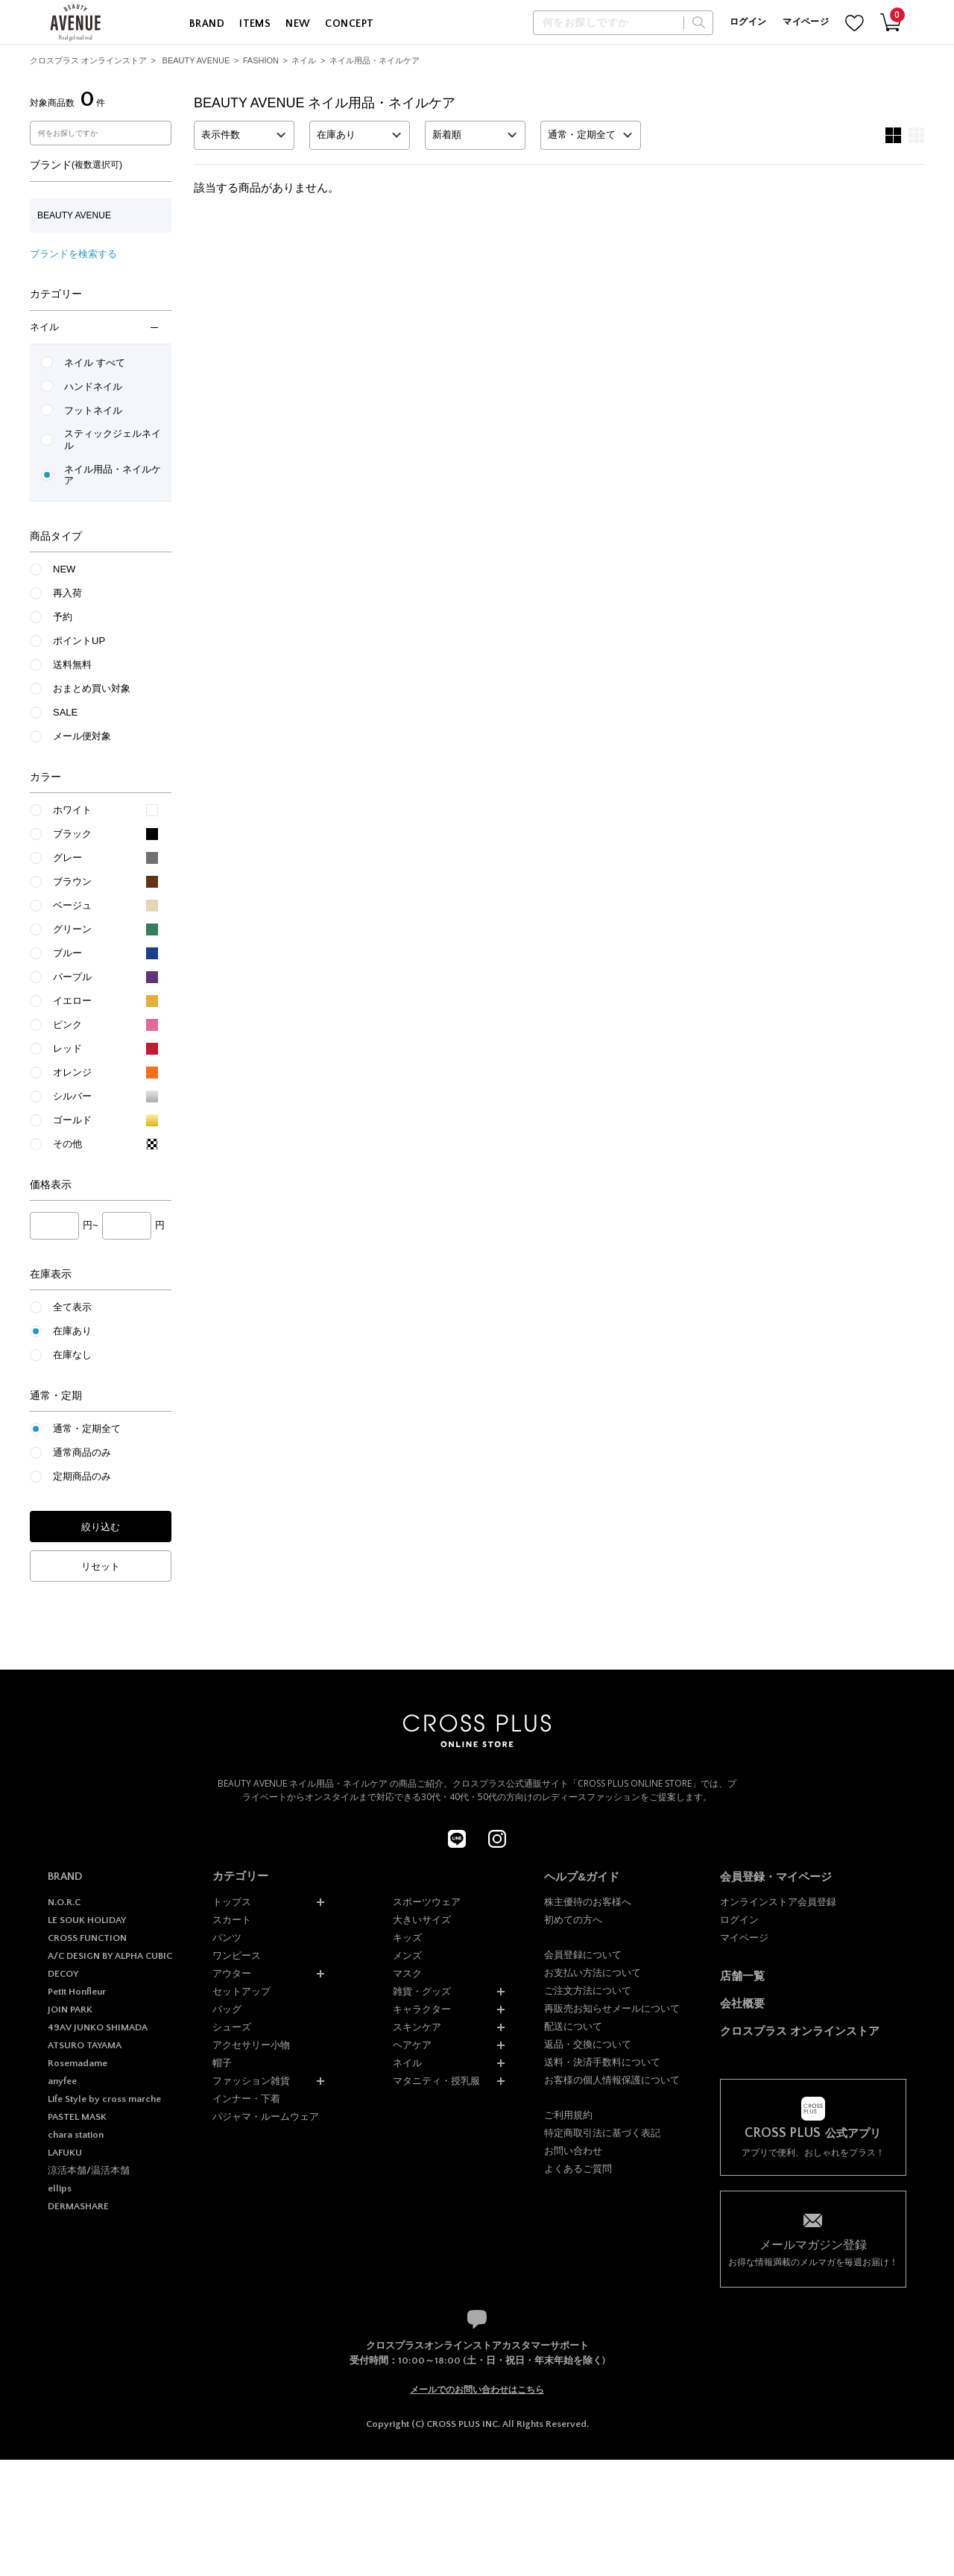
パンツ (226, 1937)
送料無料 (72, 664)
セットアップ (241, 1991)
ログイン (748, 22)
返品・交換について (587, 2044)
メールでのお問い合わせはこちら (477, 2389)
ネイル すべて (94, 362)
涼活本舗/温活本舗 (89, 2170)
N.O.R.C (64, 1902)
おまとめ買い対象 (91, 688)
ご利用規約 (568, 2115)
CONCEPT (349, 24)
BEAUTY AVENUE (196, 60)
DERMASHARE (78, 2206)
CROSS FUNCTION (87, 1938)
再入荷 (67, 593)
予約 (62, 616)
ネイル (303, 60)
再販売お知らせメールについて (612, 2008)
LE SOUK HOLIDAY (87, 1920)
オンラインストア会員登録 (778, 1901)
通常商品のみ (82, 1452)
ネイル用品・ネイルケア (374, 60)
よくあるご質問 (578, 2168)
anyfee (62, 2081)
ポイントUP (79, 640)
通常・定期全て (87, 1428)
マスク (407, 1973)
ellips (60, 2188)
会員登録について (583, 1954)
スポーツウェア (427, 1901)
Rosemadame (77, 2063)
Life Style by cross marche (104, 2099)
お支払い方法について (592, 1972)
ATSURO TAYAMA (84, 2045)
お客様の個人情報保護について (612, 2080)
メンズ (407, 1955)
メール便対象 (82, 736)
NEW (297, 24)
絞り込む (100, 1526)
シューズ (231, 2027)
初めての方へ (573, 1919)
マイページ (806, 22)
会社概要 (742, 2003)
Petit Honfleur (77, 1991)
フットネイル (93, 410)
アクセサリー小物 (251, 2045)
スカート (231, 1919)
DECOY (63, 1974)
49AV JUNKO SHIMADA (98, 2027)
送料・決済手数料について (602, 2062)
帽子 (222, 2062)
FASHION (261, 60)
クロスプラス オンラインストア (88, 60)
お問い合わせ (573, 2150)
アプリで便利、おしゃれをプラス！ (813, 2142)
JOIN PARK (70, 2009)
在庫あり (72, 1330)
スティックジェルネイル (112, 439)
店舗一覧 (742, 1975)
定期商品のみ (82, 1476)
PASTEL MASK (77, 2117)
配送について (573, 2026)
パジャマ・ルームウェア (265, 2116)
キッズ (407, 1937)
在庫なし (72, 1354)
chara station (76, 2135)
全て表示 (72, 1307)
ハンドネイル (93, 386)
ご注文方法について (587, 1990)
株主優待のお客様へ (587, 1901)
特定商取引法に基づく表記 (602, 2132)
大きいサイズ (422, 1919)
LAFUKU (65, 2152)
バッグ (226, 2009)
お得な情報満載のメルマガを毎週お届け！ (813, 2252)
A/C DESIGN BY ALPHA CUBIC (110, 1956)
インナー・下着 (246, 2098)
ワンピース (236, 1955)
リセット (100, 1566)
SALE (65, 712)
